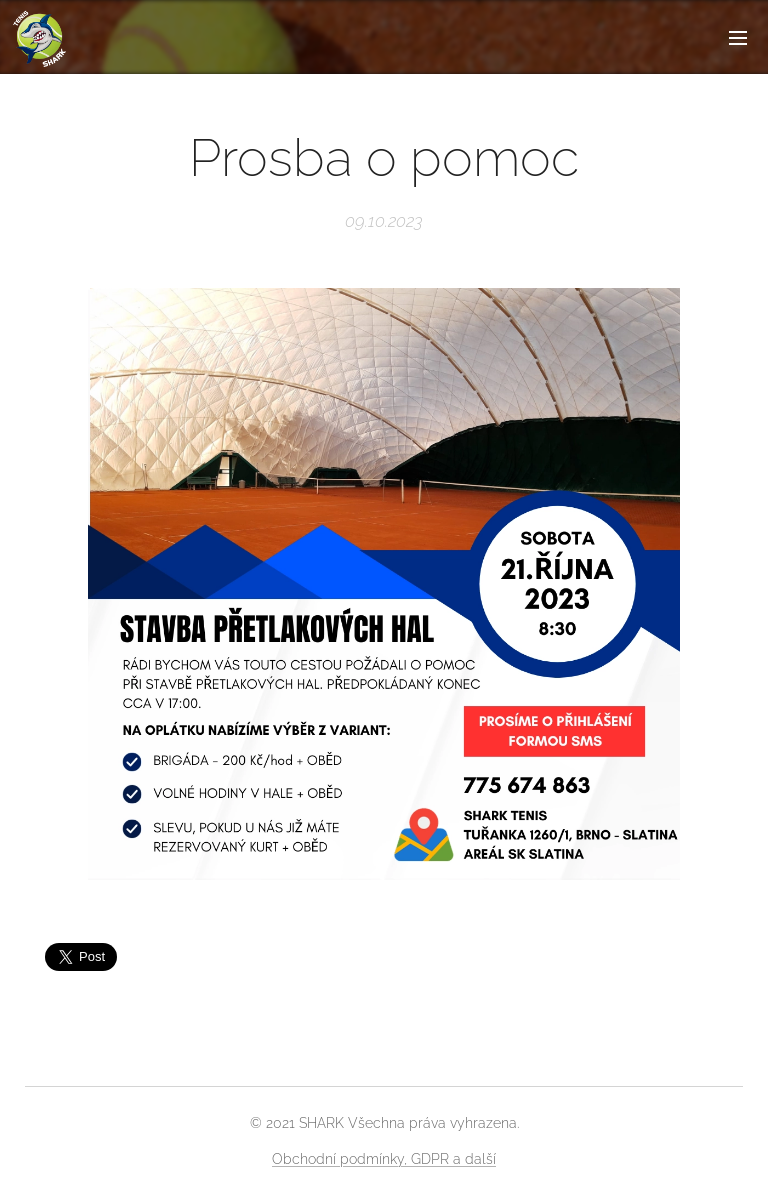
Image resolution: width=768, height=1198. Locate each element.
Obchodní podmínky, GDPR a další (384, 1159)
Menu (738, 38)
